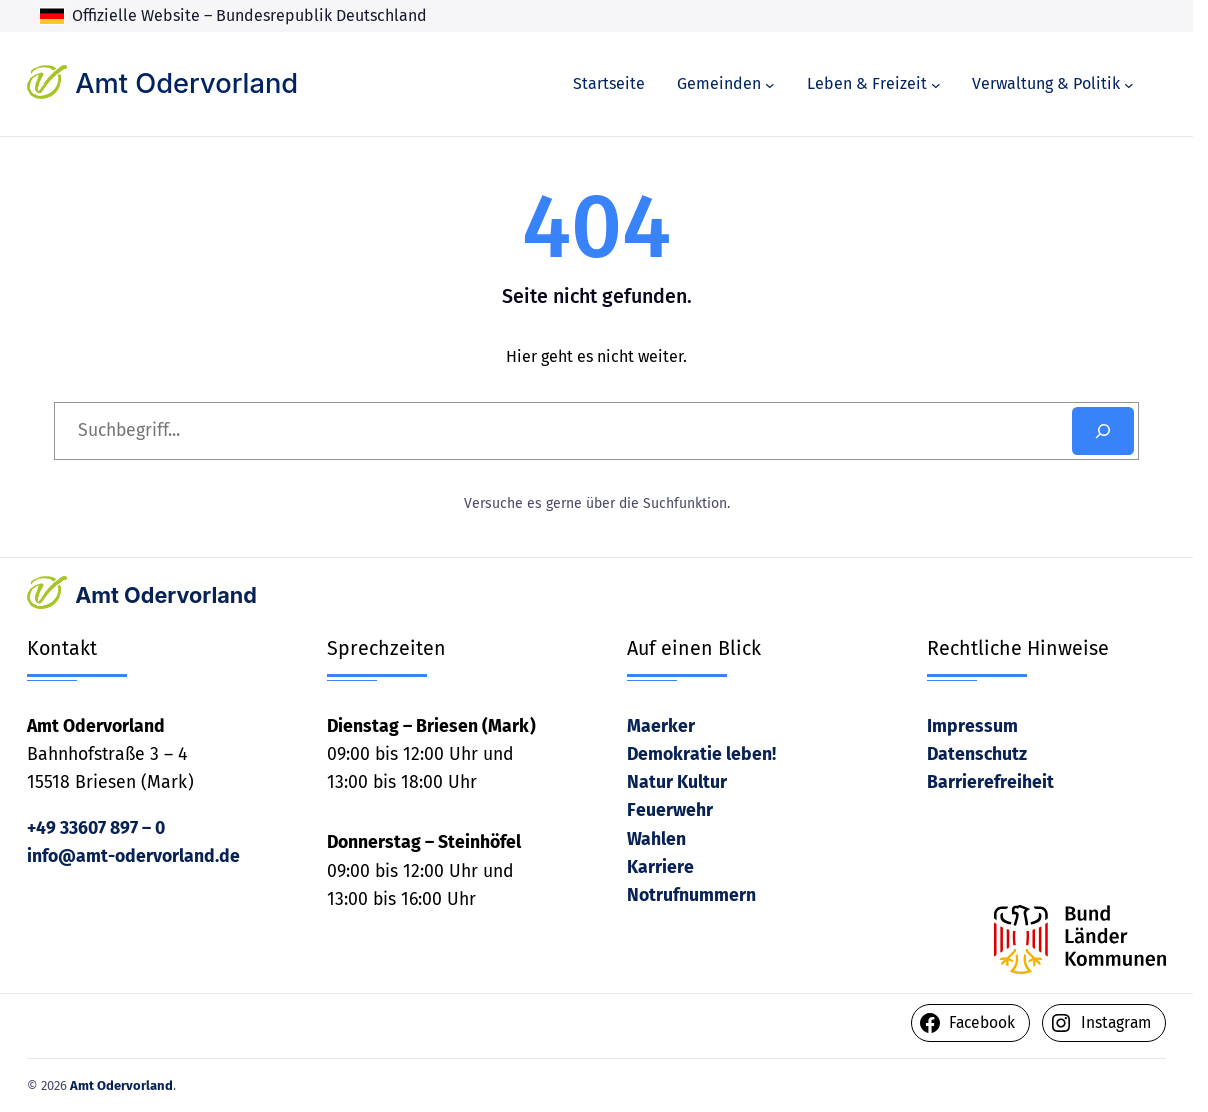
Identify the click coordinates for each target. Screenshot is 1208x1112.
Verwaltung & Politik (1046, 83)
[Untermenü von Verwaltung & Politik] (1129, 84)
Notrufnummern (691, 895)
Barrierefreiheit (990, 782)
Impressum (972, 726)
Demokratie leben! (701, 754)
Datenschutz (977, 754)
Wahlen (656, 839)
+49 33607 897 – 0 (96, 828)
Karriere (660, 867)
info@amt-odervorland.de (133, 856)
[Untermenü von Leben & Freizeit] (936, 84)
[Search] (1103, 431)
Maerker (661, 726)
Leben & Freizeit (867, 83)
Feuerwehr (670, 810)
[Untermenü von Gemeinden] (770, 84)
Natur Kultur (677, 782)
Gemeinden (719, 83)
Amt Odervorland (186, 83)
